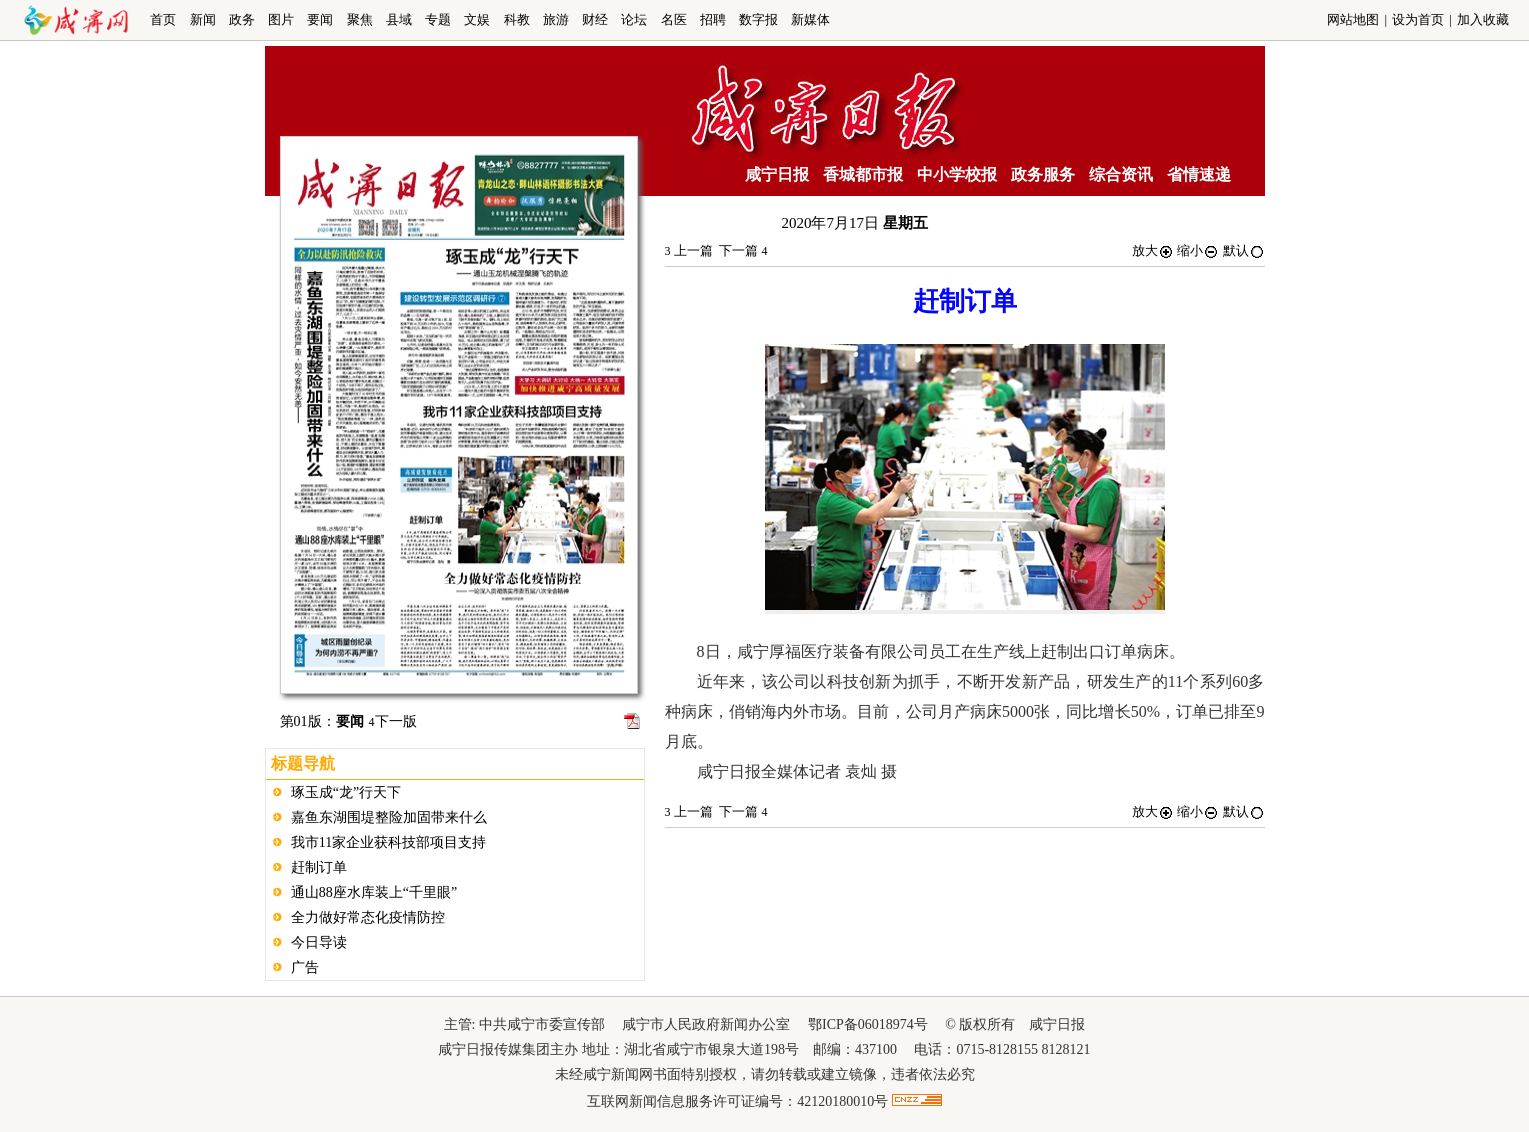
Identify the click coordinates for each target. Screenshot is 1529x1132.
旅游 (556, 19)
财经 (595, 19)
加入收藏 (1483, 19)
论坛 (634, 19)
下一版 (393, 721)
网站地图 (1353, 19)
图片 (281, 19)
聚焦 (360, 19)
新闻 (203, 19)
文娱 (477, 19)
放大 (1153, 250)
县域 (399, 19)
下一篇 (743, 250)
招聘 (713, 19)
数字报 (758, 19)
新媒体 (810, 19)
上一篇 (689, 250)
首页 (163, 19)
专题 (438, 19)
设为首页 (1418, 19)
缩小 (1198, 250)
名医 (674, 19)
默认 (1244, 250)
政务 (242, 19)
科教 (517, 19)
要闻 (320, 19)
